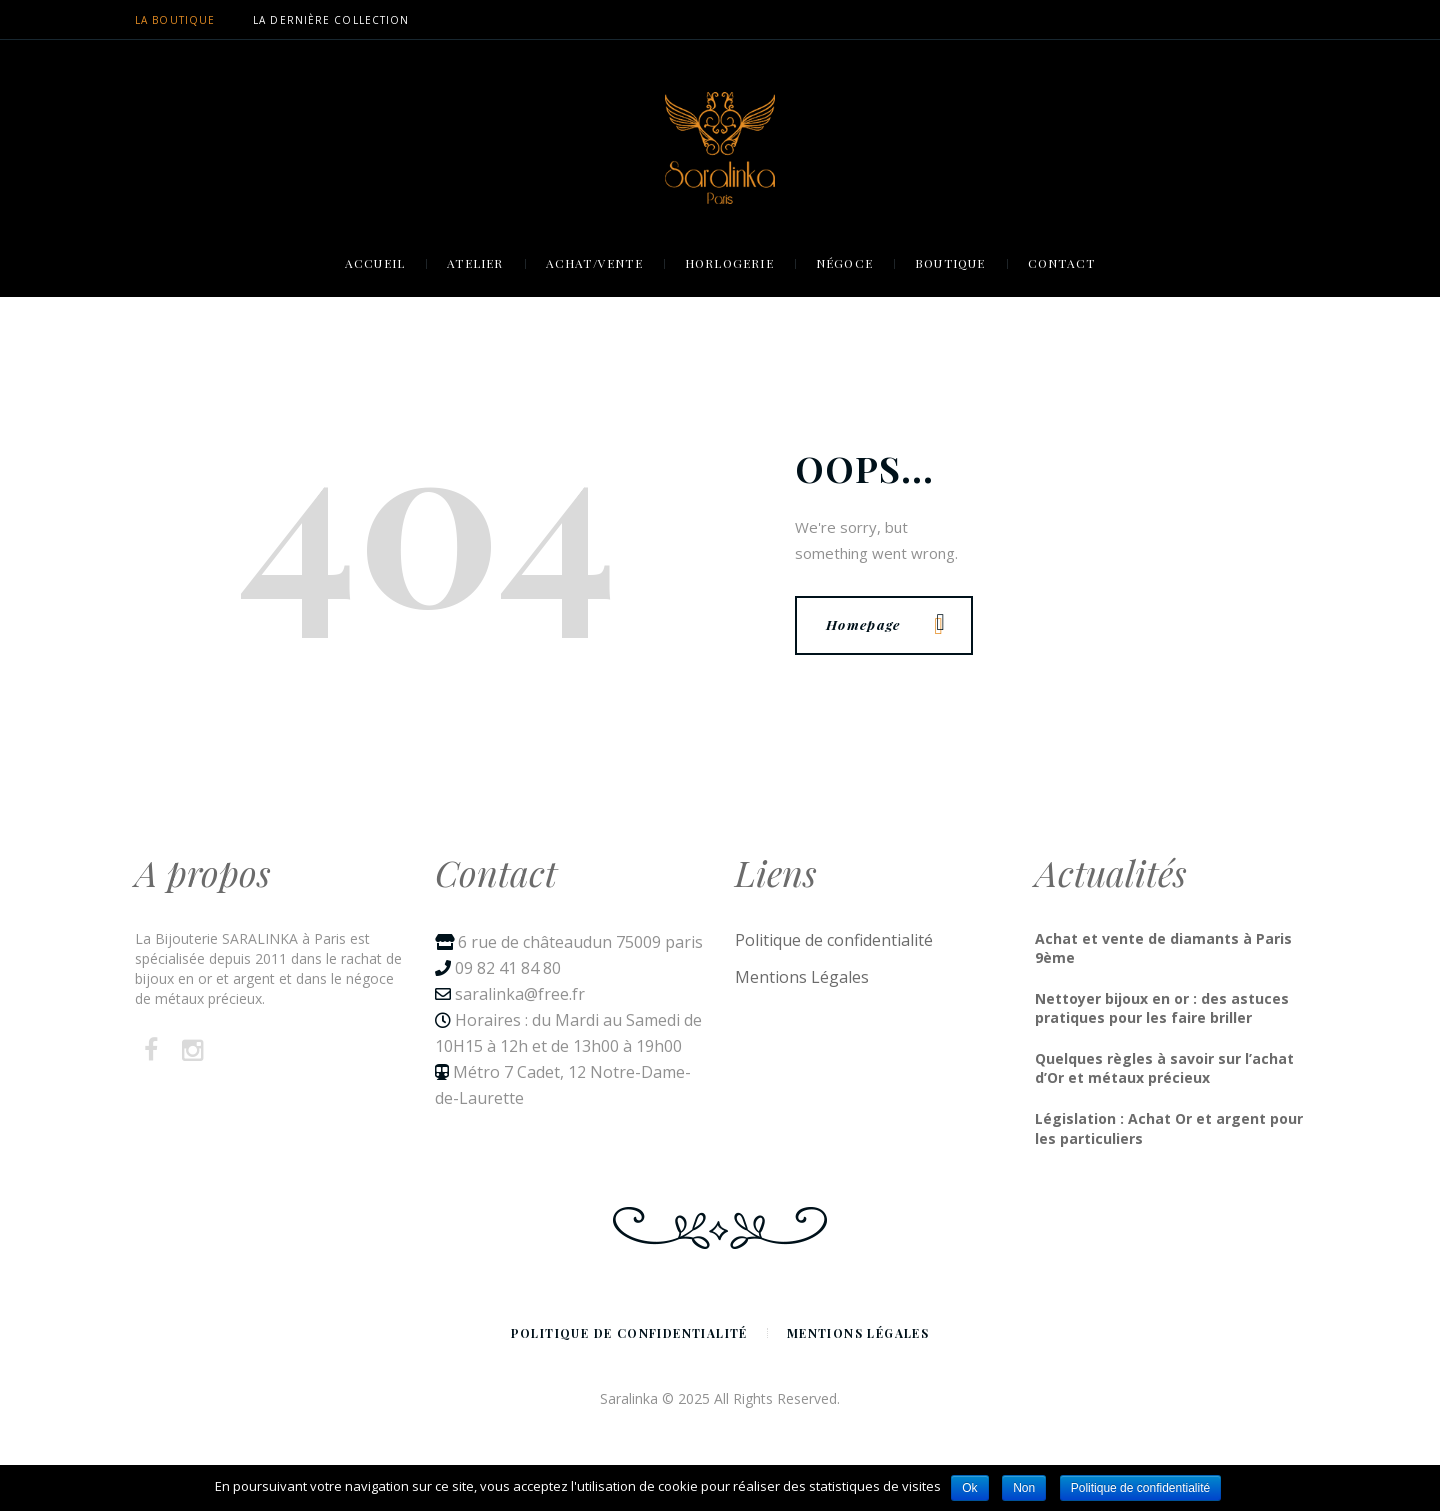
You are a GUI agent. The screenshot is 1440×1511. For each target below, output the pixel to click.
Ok (969, 1488)
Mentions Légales (802, 977)
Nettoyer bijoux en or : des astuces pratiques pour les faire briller (1162, 1008)
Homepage (885, 624)
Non (1024, 1488)
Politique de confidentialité (834, 940)
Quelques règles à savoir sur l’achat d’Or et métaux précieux (1164, 1068)
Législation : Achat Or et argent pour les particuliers (1169, 1128)
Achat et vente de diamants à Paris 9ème (1163, 948)
